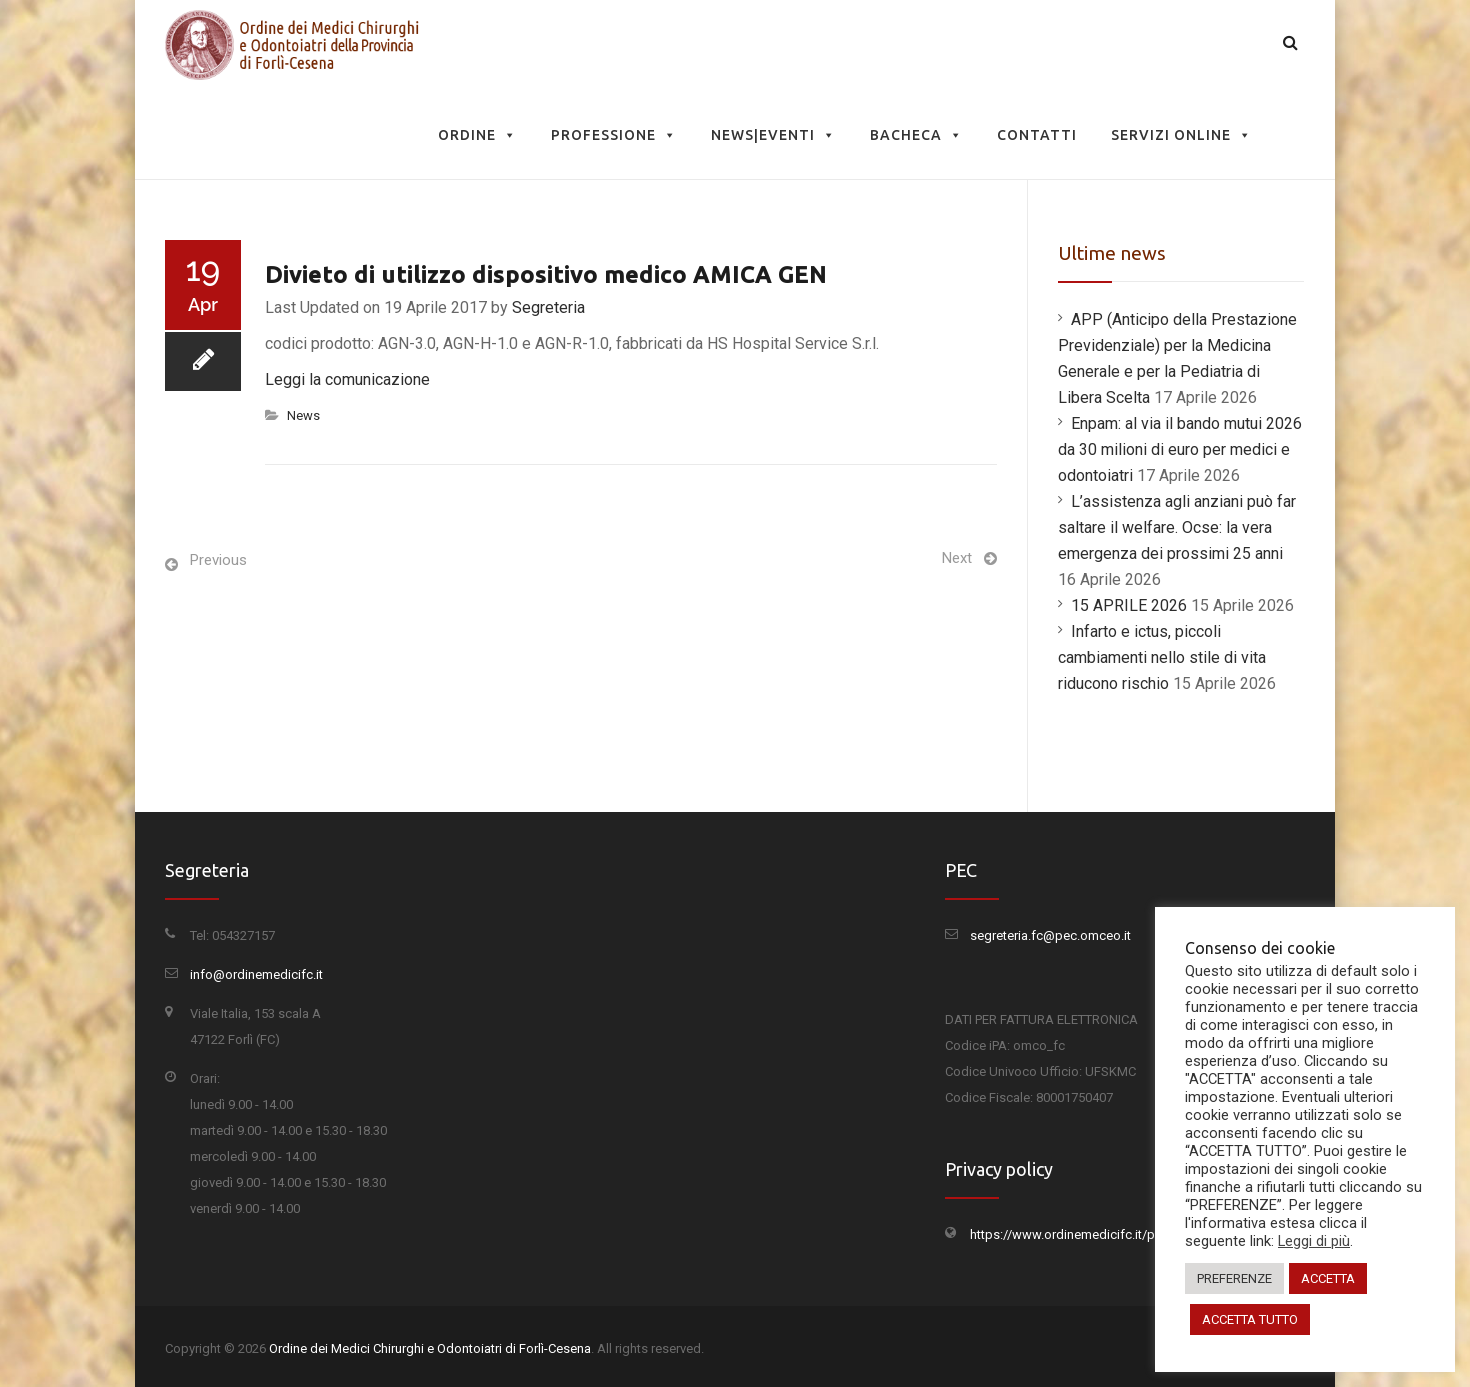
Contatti (1037, 135)
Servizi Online (1181, 135)
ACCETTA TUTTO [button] (1250, 1319)
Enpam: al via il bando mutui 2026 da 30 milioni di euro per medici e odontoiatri (1180, 449)
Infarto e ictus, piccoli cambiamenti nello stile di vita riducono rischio (1162, 657)
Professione (614, 135)
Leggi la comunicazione (347, 379)
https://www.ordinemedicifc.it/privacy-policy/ (1101, 1234)
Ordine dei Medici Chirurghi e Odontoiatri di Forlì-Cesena (430, 1348)
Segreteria (548, 307)
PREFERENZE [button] (1234, 1278)
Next (957, 558)
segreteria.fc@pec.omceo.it (1050, 935)
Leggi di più (1314, 1241)
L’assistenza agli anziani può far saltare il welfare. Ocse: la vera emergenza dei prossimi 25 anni (1177, 527)
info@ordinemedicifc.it (256, 974)
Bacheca (916, 135)
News (303, 415)
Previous (218, 560)
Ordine (477, 135)
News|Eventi (773, 135)
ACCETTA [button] (1328, 1278)
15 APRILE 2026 (1129, 605)
